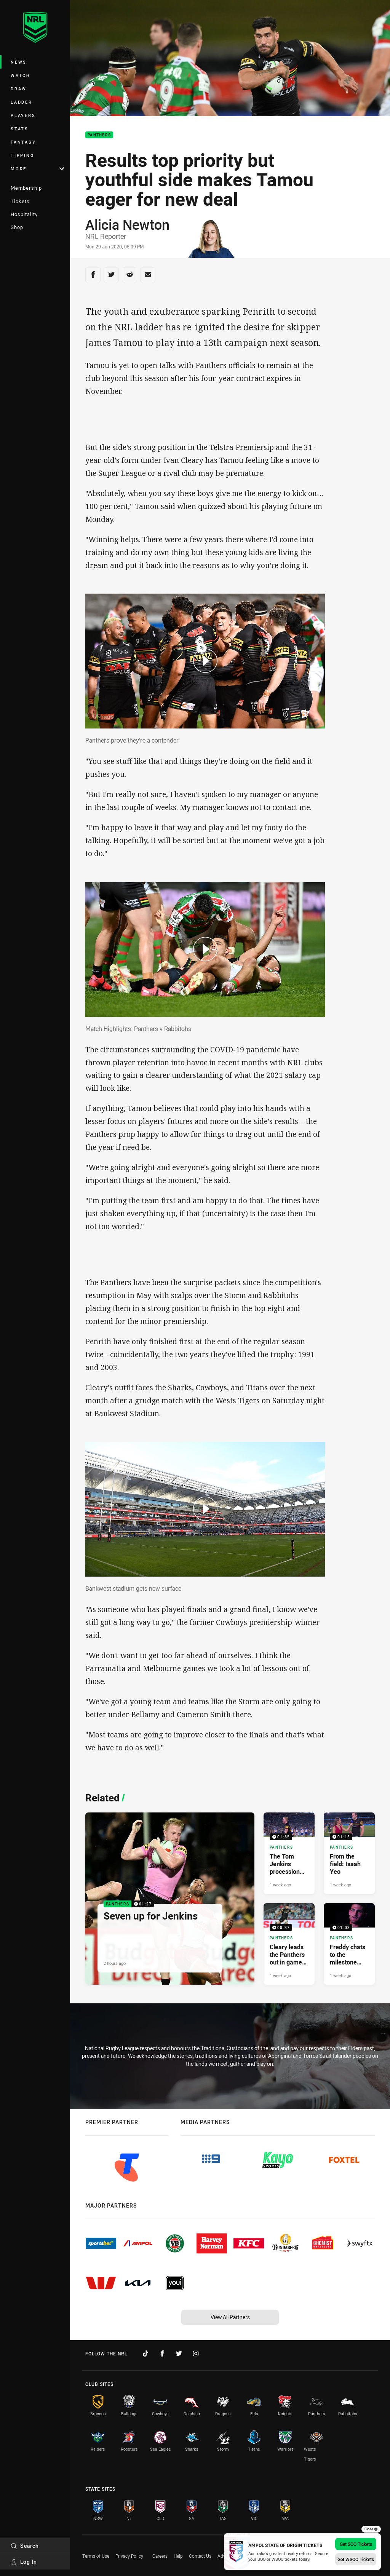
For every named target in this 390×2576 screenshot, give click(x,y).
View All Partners (230, 2317)
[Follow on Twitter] (179, 2353)
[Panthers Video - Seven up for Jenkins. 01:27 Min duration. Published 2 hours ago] (169, 1898)
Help (178, 2556)
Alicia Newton (127, 224)
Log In (24, 2561)
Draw (19, 88)
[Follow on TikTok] (145, 2353)
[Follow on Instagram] (196, 2353)
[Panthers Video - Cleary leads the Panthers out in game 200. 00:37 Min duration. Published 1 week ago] (289, 1944)
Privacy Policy (129, 2556)
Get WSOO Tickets (355, 2559)
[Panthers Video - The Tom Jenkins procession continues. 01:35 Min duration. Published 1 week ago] (289, 1853)
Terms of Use (95, 2556)
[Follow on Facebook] (162, 2353)
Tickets (20, 201)
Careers (160, 2556)
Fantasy (23, 142)
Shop (17, 227)
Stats (20, 128)
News (19, 62)
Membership (26, 187)
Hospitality (24, 214)
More (37, 168)
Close (371, 2529)
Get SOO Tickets (356, 2544)
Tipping (22, 155)
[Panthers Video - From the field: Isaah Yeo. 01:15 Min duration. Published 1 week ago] (349, 1853)
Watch (20, 75)
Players (23, 115)
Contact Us (200, 2556)
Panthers (99, 135)
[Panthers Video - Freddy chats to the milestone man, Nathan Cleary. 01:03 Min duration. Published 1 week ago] (349, 1944)
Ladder (21, 102)
